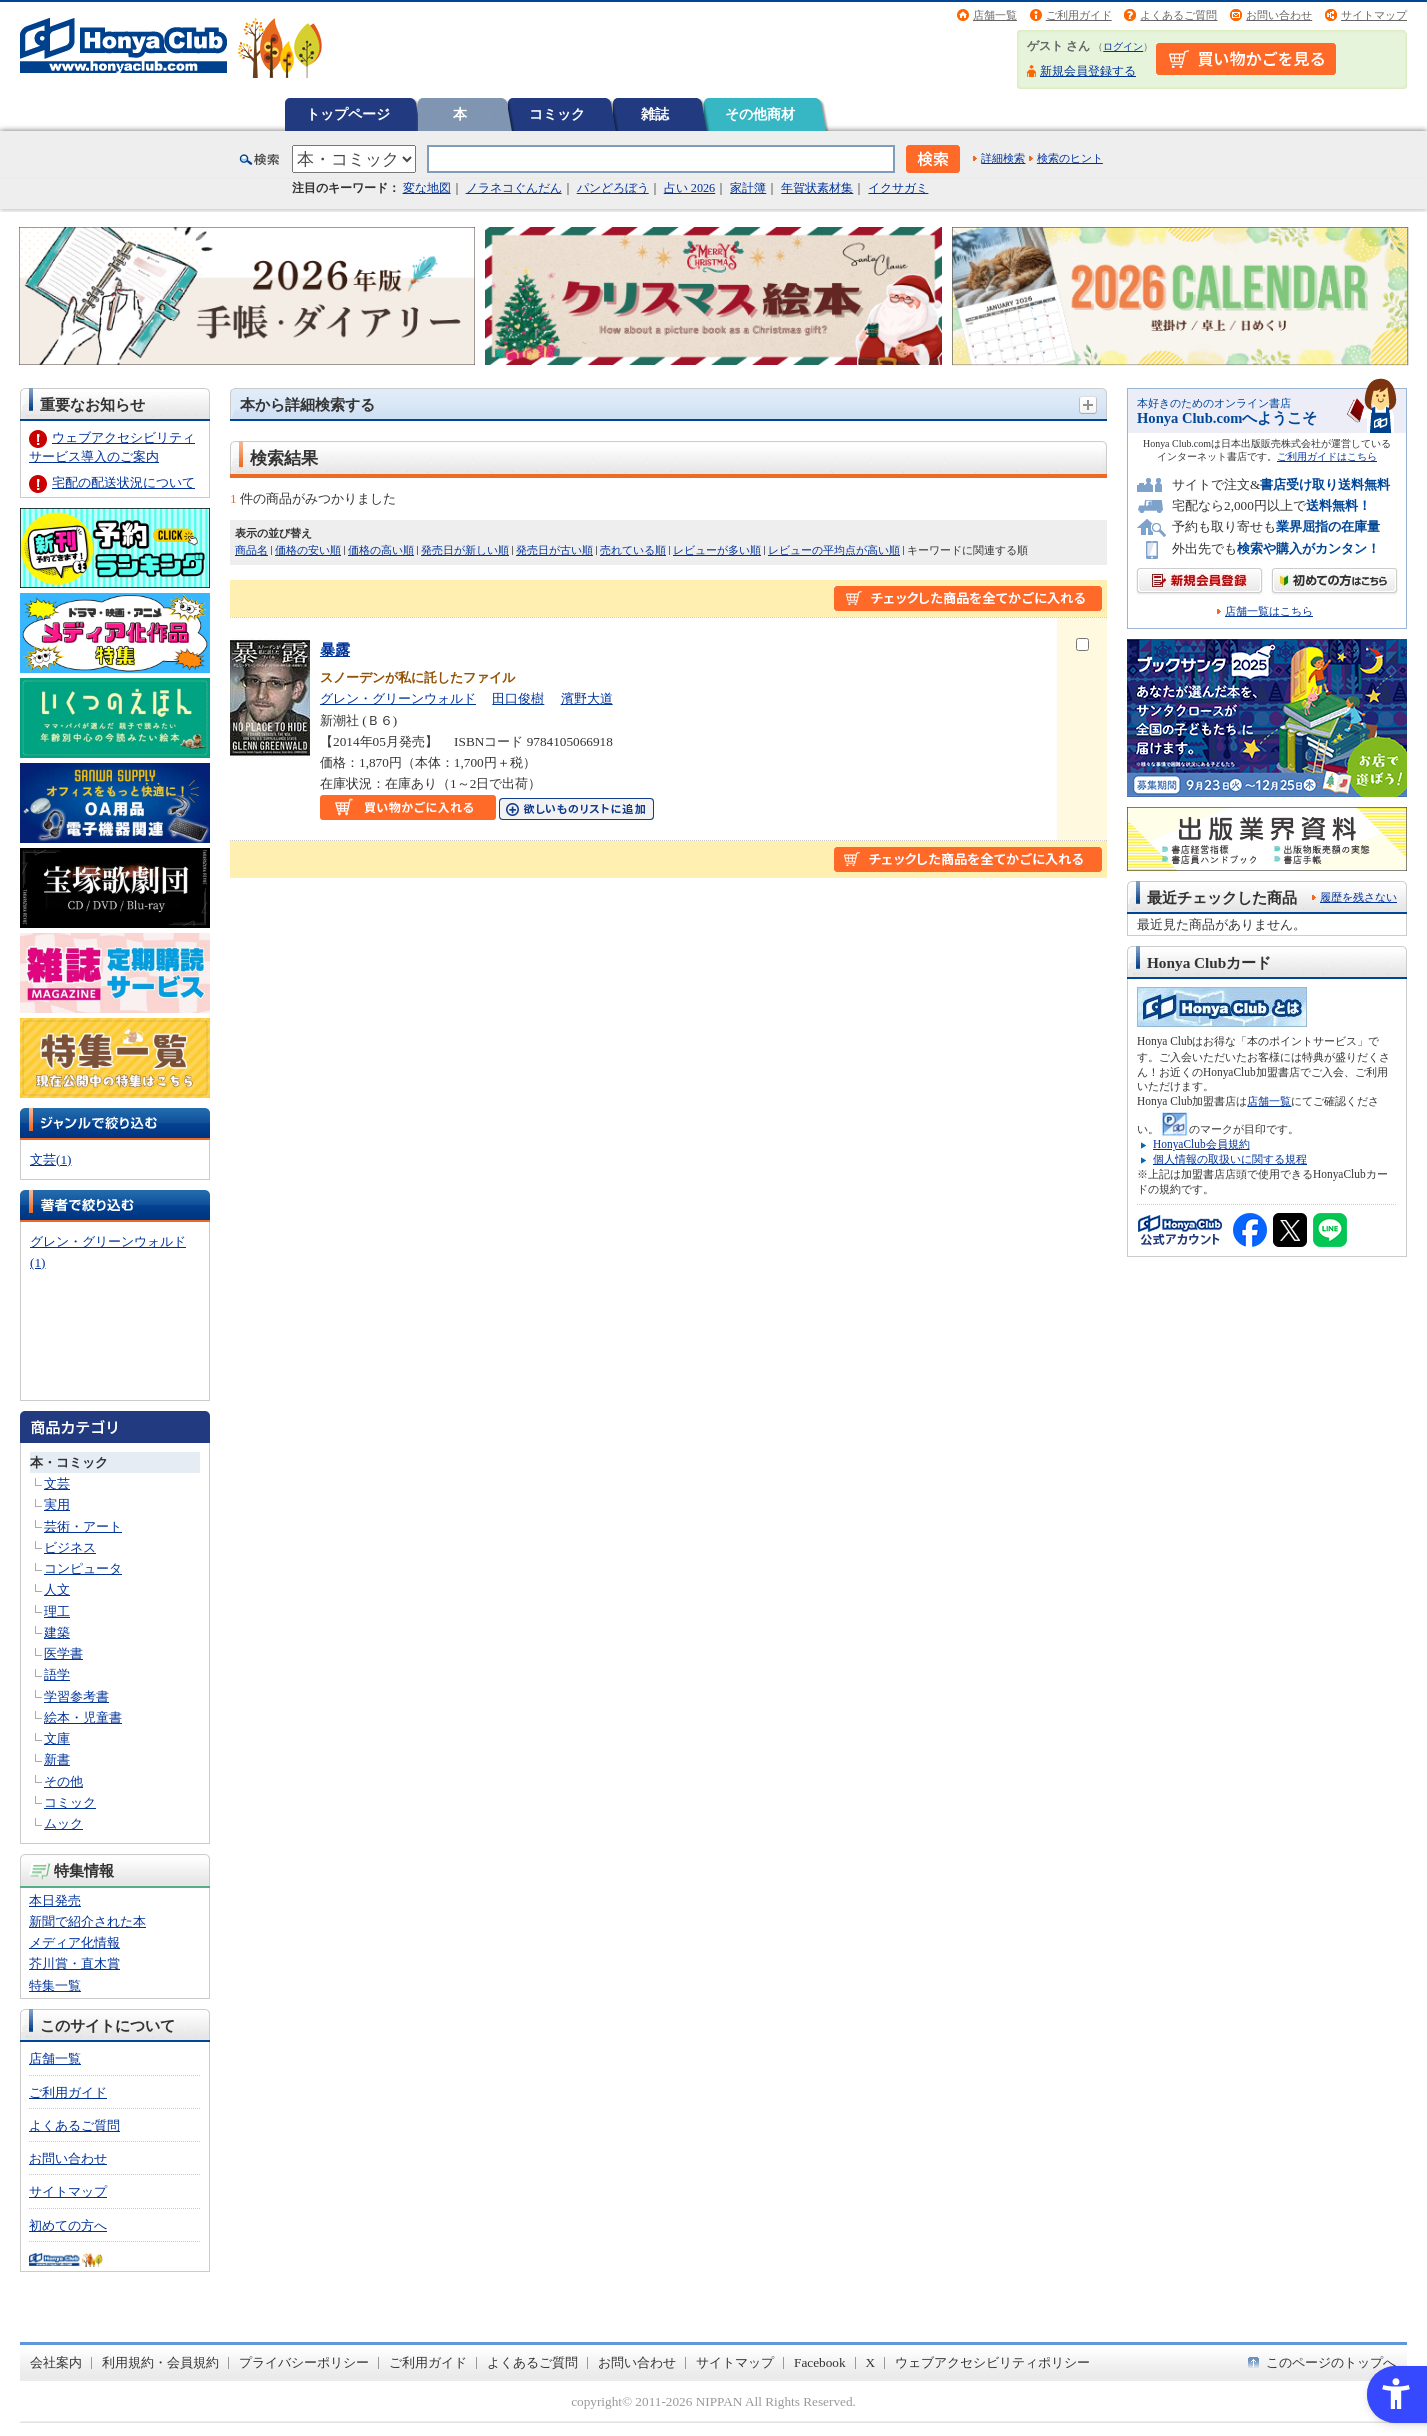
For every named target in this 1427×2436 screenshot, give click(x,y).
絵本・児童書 (83, 1717)
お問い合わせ (1279, 15)
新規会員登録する (1088, 71)
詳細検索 (1003, 158)
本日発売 (55, 1900)
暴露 (335, 649)
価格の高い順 (381, 550)
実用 (57, 1504)
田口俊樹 (518, 698)
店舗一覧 (995, 15)
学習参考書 (76, 1696)
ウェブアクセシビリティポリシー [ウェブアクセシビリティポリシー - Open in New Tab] (992, 2362)
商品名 (251, 550)
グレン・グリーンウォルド (398, 698)
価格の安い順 (308, 550)
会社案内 (56, 2362)
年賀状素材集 (817, 188)
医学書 (63, 1653)
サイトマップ (1374, 15)
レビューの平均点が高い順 (834, 550)
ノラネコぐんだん (514, 188)
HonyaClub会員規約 (1201, 1144)
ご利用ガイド (1079, 15)
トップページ (348, 114)
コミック (557, 114)
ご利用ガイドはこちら (1327, 456)
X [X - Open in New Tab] (871, 2362)
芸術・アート (83, 1526)
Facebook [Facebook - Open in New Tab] (820, 2362)
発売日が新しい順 (465, 550)
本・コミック (69, 1462)
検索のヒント (1070, 158)
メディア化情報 (74, 1942)
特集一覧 (55, 1985)
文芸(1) (50, 1159)
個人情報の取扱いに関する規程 (1230, 1159)
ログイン (1123, 46)
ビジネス (70, 1547)
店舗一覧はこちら (1269, 611)
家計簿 (748, 188)
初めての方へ (68, 2225)
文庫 (57, 1738)
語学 (57, 1674)
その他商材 (760, 114)
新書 (57, 1759)
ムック (63, 1823)
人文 (57, 1589)
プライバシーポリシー (304, 2362)
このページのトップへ (1331, 2362)
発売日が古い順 (554, 550)
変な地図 (427, 188)
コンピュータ (83, 1568)
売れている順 (633, 550)
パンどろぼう (613, 188)
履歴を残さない (1358, 897)
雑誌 (655, 114)
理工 (57, 1611)
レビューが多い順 (717, 550)
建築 (57, 1632)
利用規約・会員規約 (160, 2362)
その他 (63, 1781)
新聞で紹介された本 (87, 1921)
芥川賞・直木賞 (74, 1963)
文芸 (57, 1483)
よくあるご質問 (1178, 15)
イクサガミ (898, 188)
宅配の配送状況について (123, 482)
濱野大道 (587, 698)
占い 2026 (689, 188)
